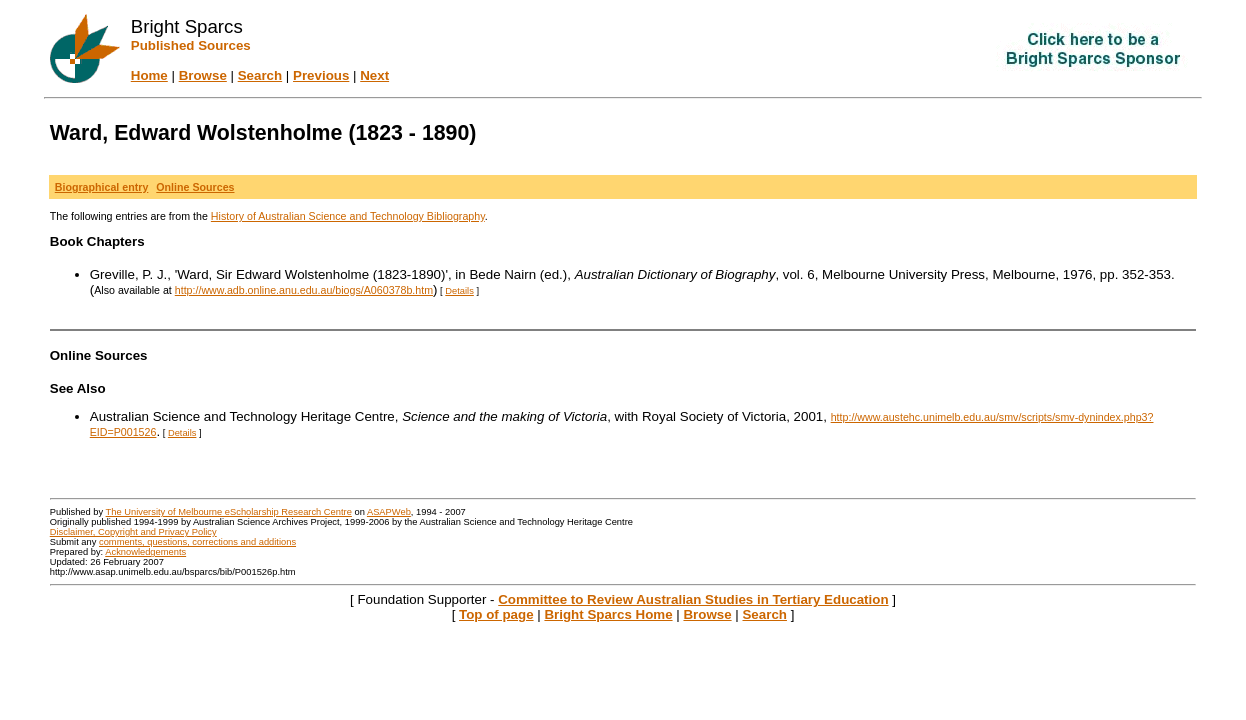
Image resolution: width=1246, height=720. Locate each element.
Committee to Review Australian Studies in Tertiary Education (693, 599)
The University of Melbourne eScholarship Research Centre (229, 512)
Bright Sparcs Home (608, 614)
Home (149, 75)
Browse (203, 75)
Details (459, 291)
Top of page (496, 614)
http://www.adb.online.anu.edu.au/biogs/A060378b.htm (304, 290)
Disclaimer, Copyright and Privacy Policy (133, 532)
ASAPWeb (389, 512)
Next (374, 75)
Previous (321, 75)
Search (260, 75)
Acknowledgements (145, 552)
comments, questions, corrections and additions (197, 542)
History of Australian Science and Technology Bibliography (348, 216)
